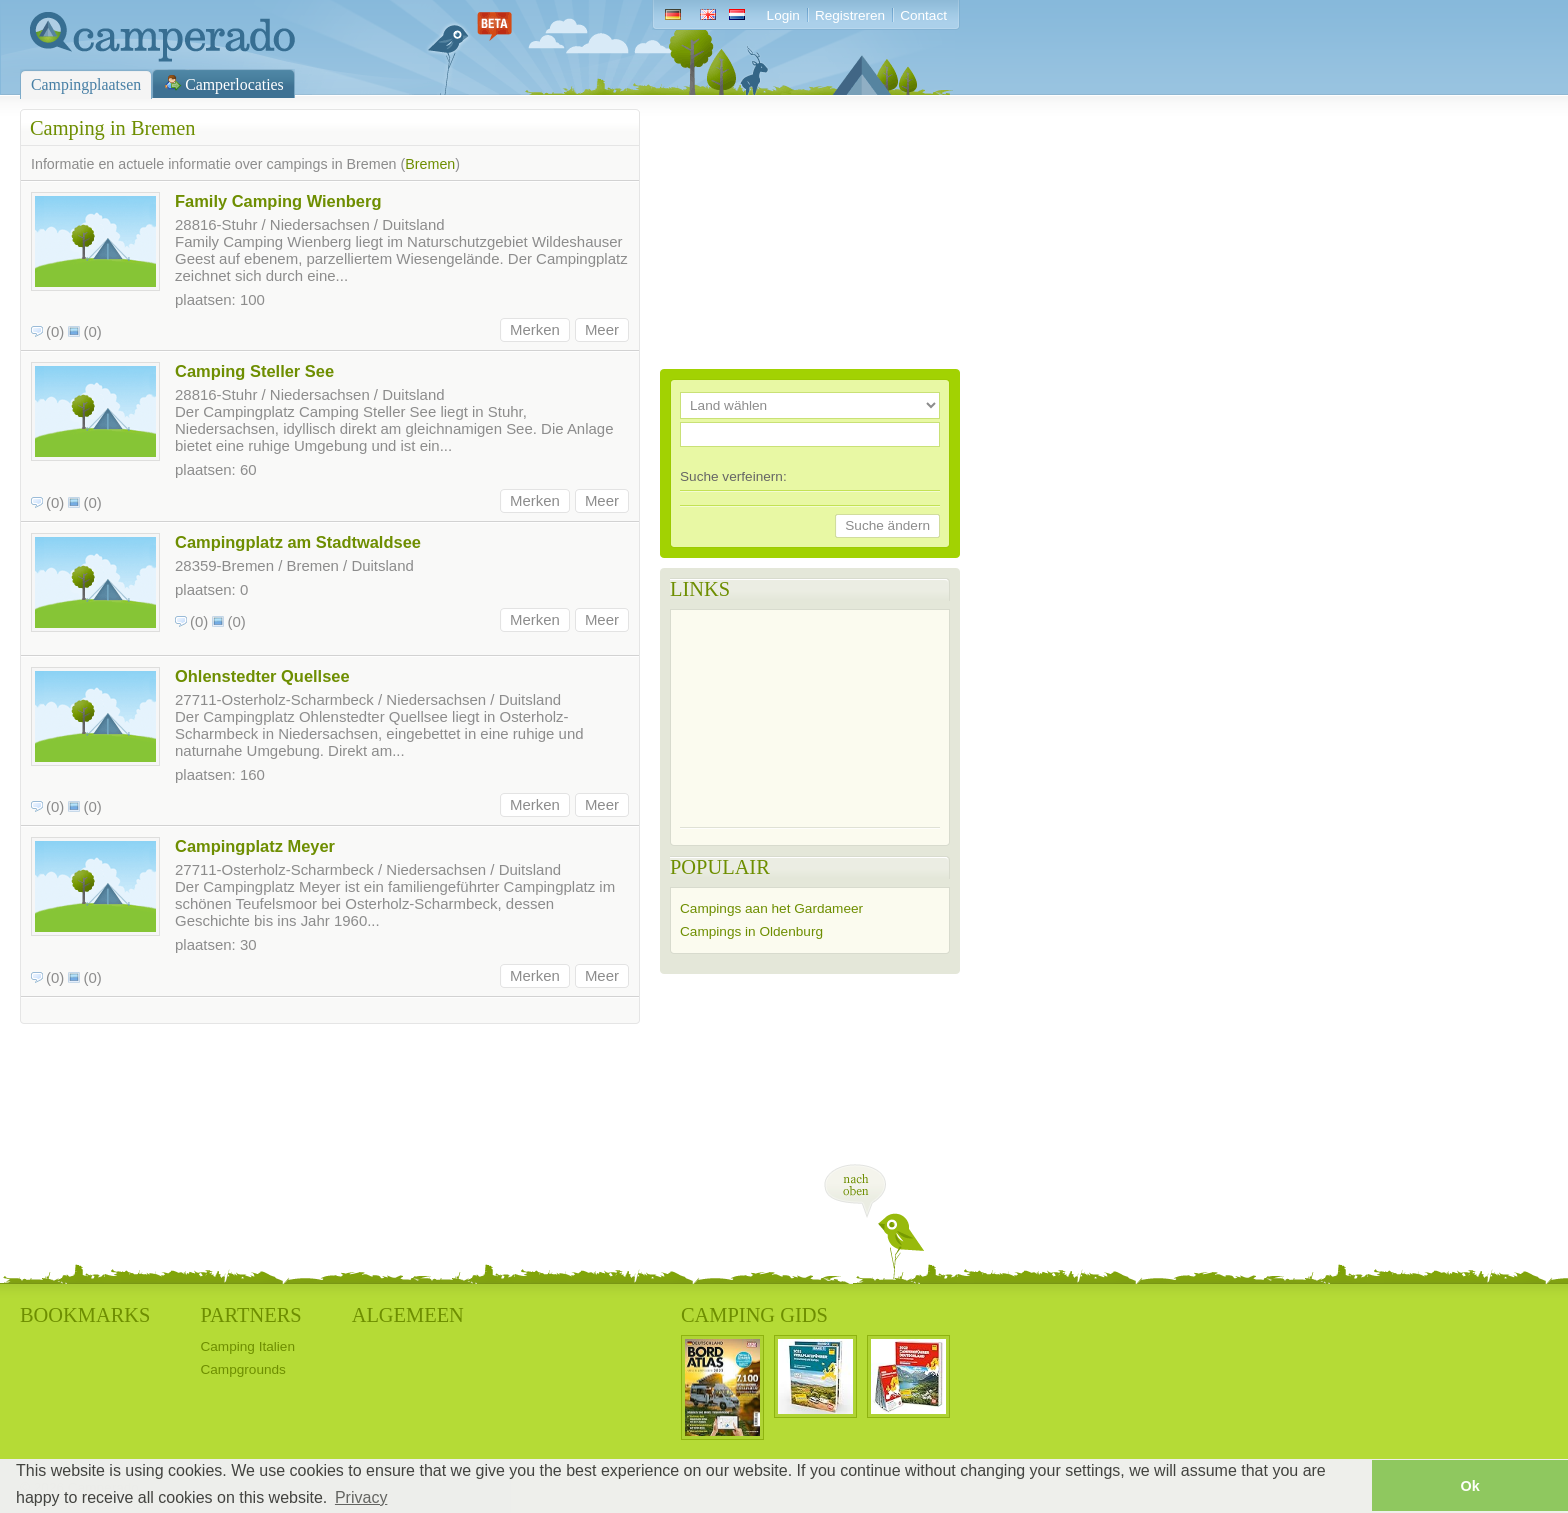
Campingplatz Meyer (255, 846)
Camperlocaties (234, 84)
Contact (923, 15)
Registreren (850, 15)
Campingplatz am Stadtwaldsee (298, 542)
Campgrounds (242, 1369)
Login (783, 15)
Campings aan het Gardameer (771, 908)
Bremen (430, 164)
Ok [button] (1469, 1486)
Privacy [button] (361, 1497)
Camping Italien (247, 1346)
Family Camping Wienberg (278, 201)
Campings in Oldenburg (751, 931)
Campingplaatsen (86, 84)
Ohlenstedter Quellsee (262, 676)
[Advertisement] (810, 234)
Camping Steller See (254, 371)
